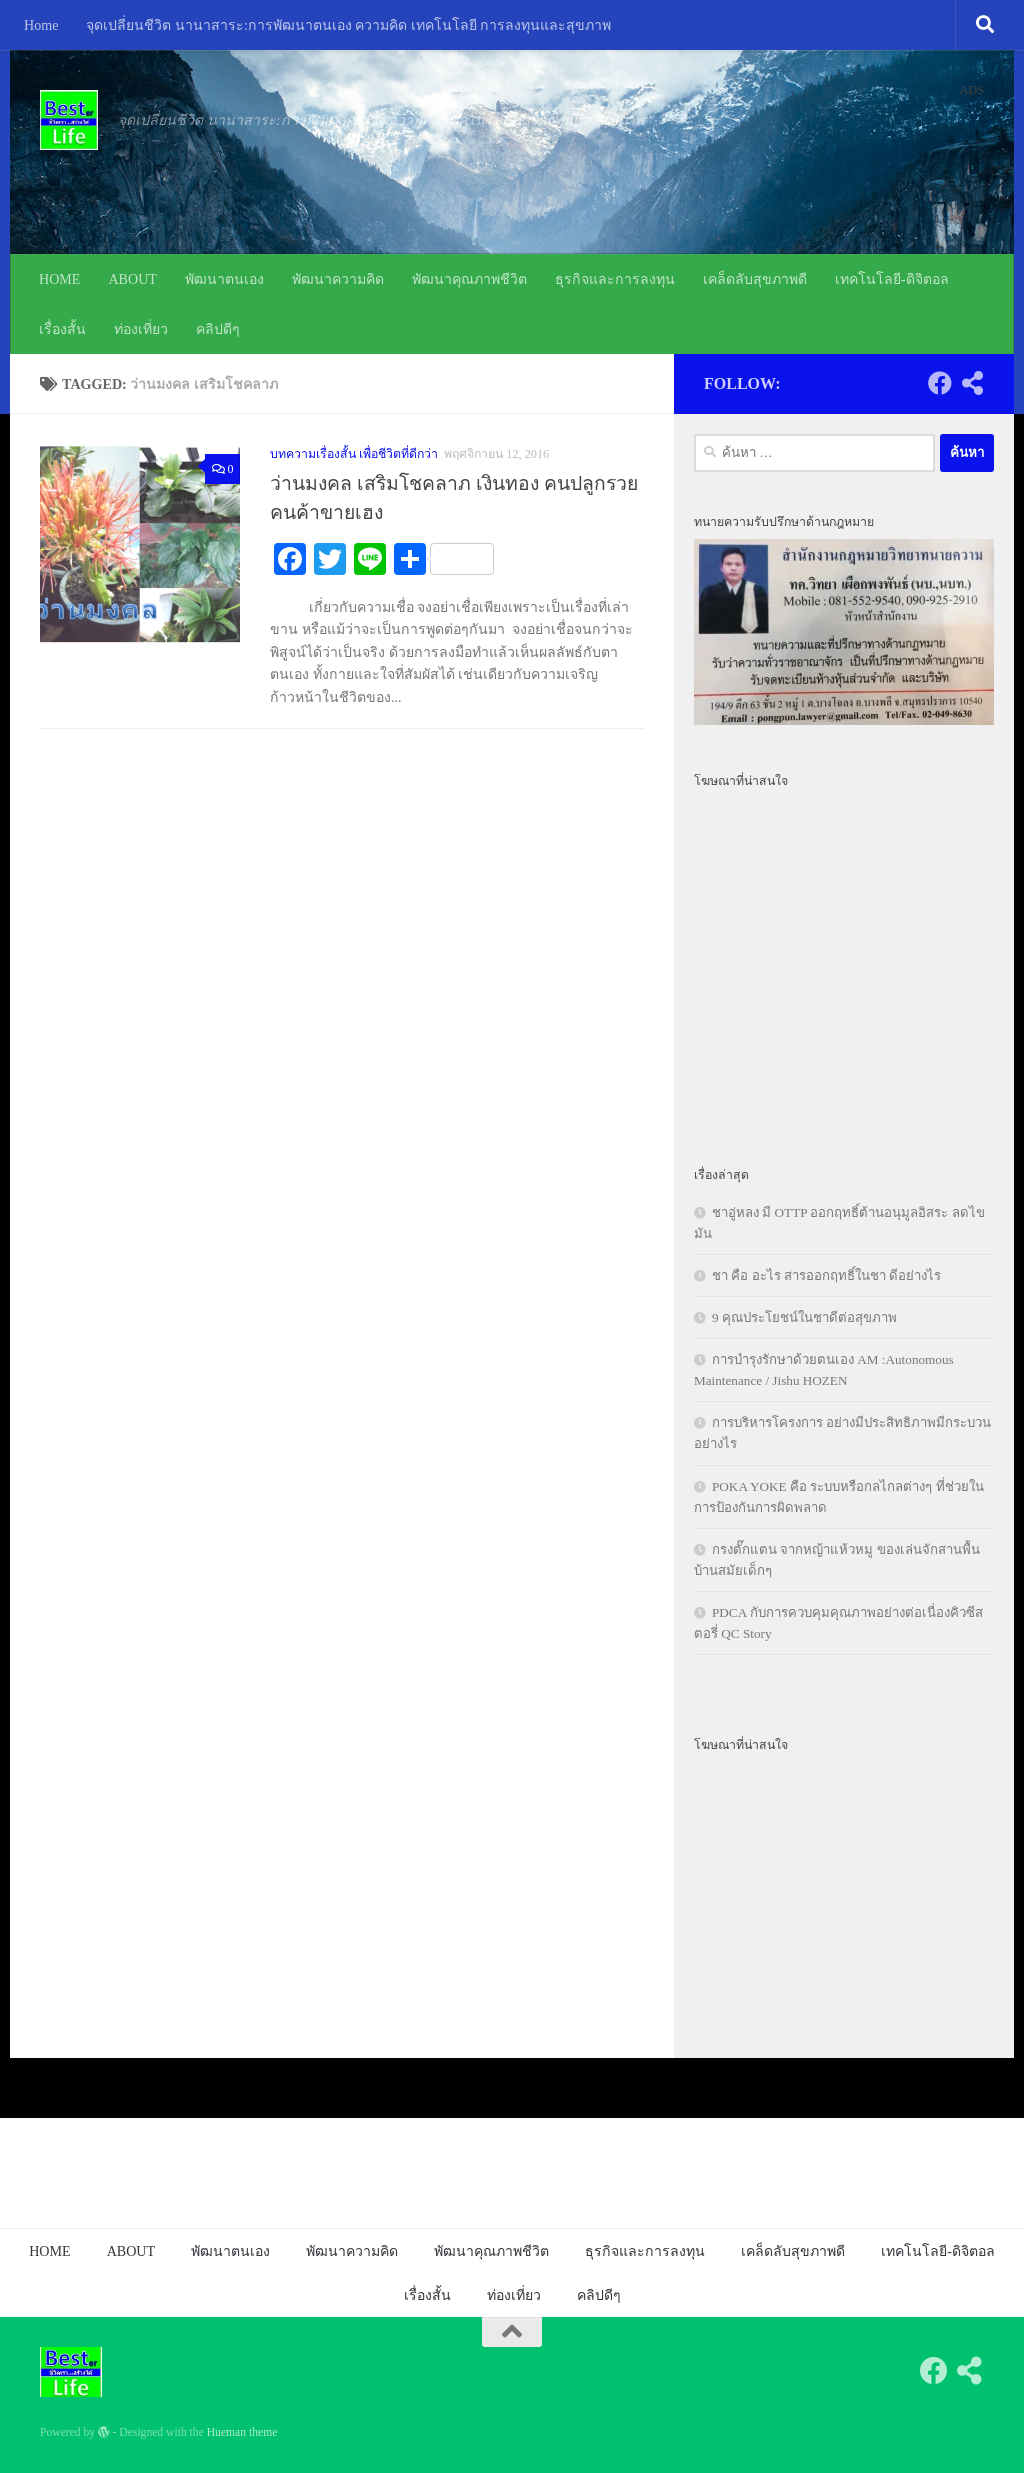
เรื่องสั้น (62, 329)
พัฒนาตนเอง (224, 279)
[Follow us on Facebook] (940, 383)
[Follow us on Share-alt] (972, 383)
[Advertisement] (844, 965)
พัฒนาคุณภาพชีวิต (469, 279)
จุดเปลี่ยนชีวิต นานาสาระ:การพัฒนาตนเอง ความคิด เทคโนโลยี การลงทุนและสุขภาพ (348, 25)
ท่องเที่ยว (141, 329)
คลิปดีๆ (218, 329)
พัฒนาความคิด (338, 279)
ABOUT (132, 279)
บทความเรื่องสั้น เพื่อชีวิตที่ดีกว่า (354, 454)
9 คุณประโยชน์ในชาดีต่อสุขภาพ (804, 1317)
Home (41, 25)
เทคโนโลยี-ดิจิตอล (892, 279)
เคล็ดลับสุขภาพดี (755, 279)
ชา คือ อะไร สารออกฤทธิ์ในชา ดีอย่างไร (826, 1275)
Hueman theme (242, 2432)
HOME (59, 279)
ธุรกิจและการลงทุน (615, 279)
